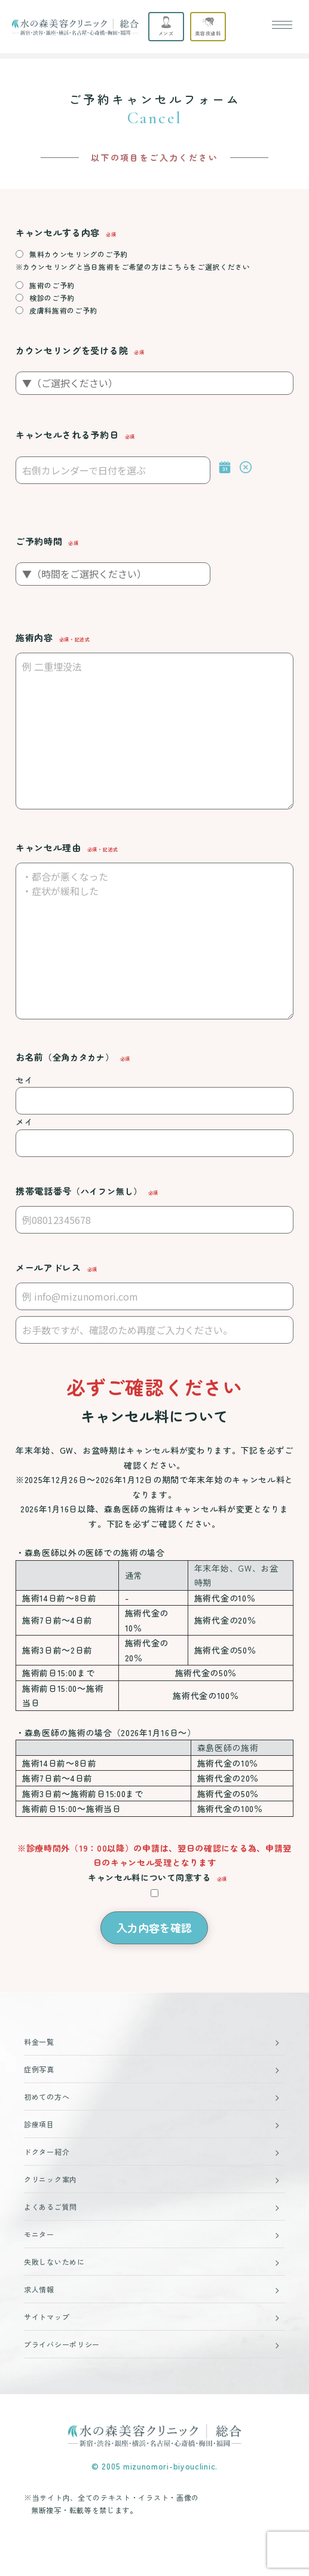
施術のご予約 (52, 285)
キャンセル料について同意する (149, 1877)
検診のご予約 (52, 298)
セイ (24, 1080)
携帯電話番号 (79, 1191)
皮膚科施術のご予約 (63, 310)
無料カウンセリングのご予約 (78, 254)
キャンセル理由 (48, 847)
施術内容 (34, 637)
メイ (24, 1122)
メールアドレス (48, 1267)
